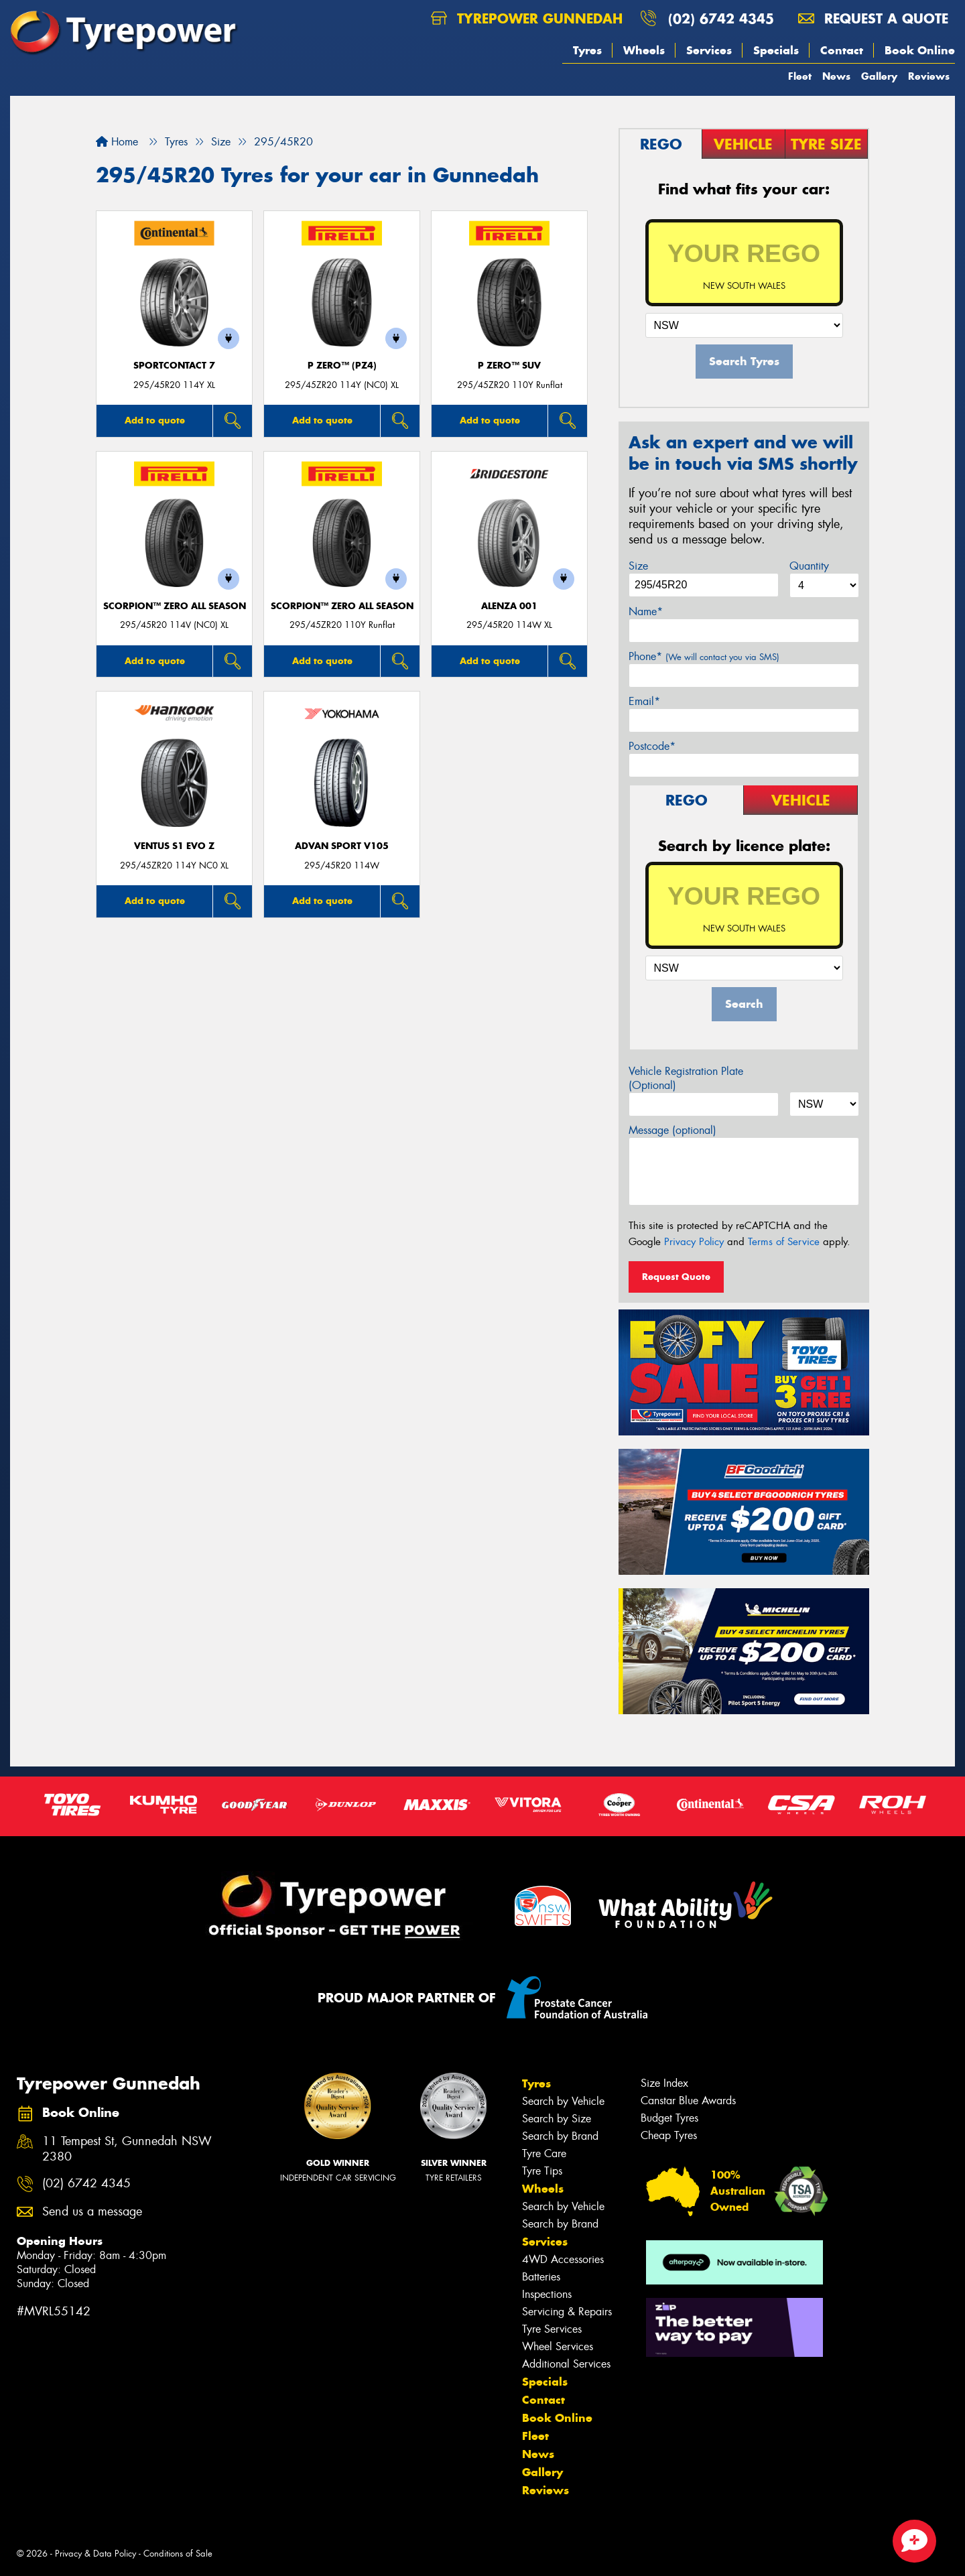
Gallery (879, 76)
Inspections (547, 2294)
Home (117, 142)
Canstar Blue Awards (688, 2101)
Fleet (800, 76)
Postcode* (652, 746)
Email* (644, 701)
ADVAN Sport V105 (342, 846)
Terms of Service (784, 1241)
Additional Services (566, 2364)
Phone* (704, 656)
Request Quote (676, 1277)
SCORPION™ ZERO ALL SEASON (174, 606)
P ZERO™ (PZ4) (342, 365)
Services (709, 50)
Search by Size (556, 2119)
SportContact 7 (174, 365)
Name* (646, 611)
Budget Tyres (669, 2118)
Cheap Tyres (669, 2135)
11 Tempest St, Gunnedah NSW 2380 (127, 2149)
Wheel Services (557, 2346)
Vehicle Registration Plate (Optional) (686, 1078)
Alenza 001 (509, 606)
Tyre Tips (542, 2171)
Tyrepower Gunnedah (527, 18)
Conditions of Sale (177, 2553)
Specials (776, 50)
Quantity (809, 566)
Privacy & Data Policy (95, 2553)
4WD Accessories (563, 2259)
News (836, 76)
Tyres (587, 50)
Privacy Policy (694, 1241)
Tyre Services (552, 2329)
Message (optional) (672, 1130)
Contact (841, 50)
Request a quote (873, 18)
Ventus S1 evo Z (174, 846)
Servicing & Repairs (567, 2312)
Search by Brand (560, 2136)
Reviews (929, 76)
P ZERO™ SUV (509, 365)
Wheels (644, 50)
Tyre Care (544, 2153)
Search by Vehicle (563, 2101)
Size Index (664, 2083)
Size (638, 566)
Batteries (541, 2277)
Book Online (920, 50)
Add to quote (155, 420)
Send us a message (92, 2211)
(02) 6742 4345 (721, 18)
